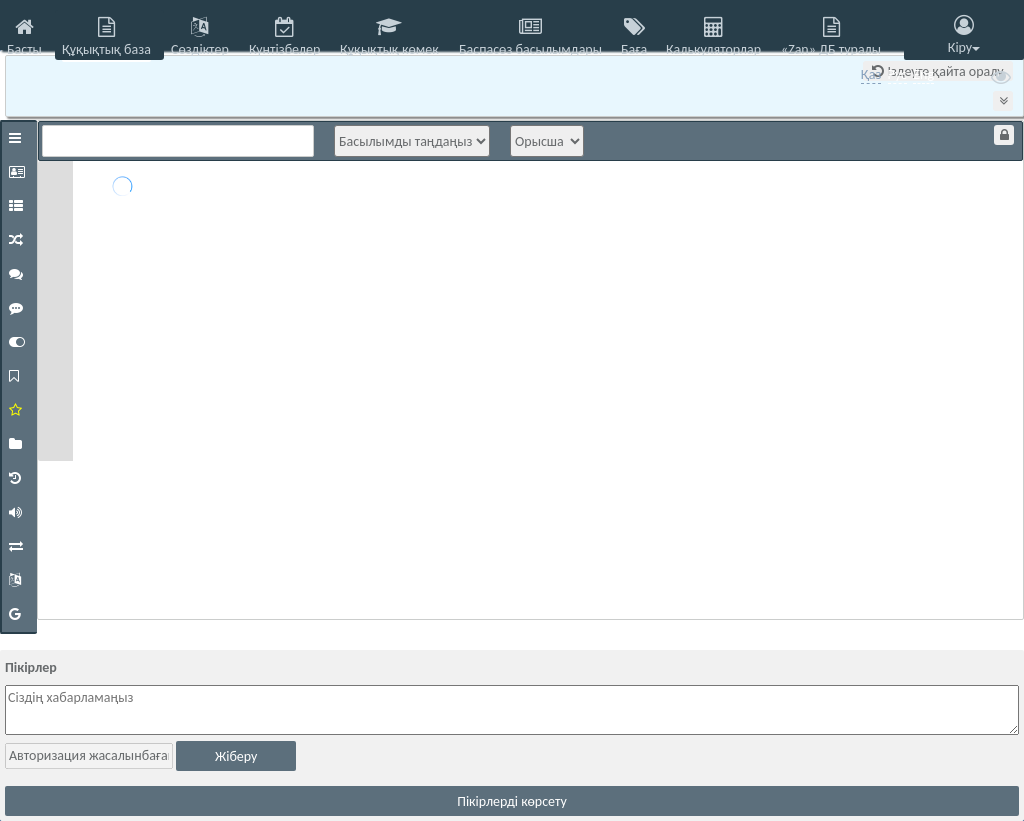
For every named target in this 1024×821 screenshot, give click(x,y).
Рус (897, 74)
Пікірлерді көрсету (512, 801)
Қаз (871, 74)
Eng (923, 74)
